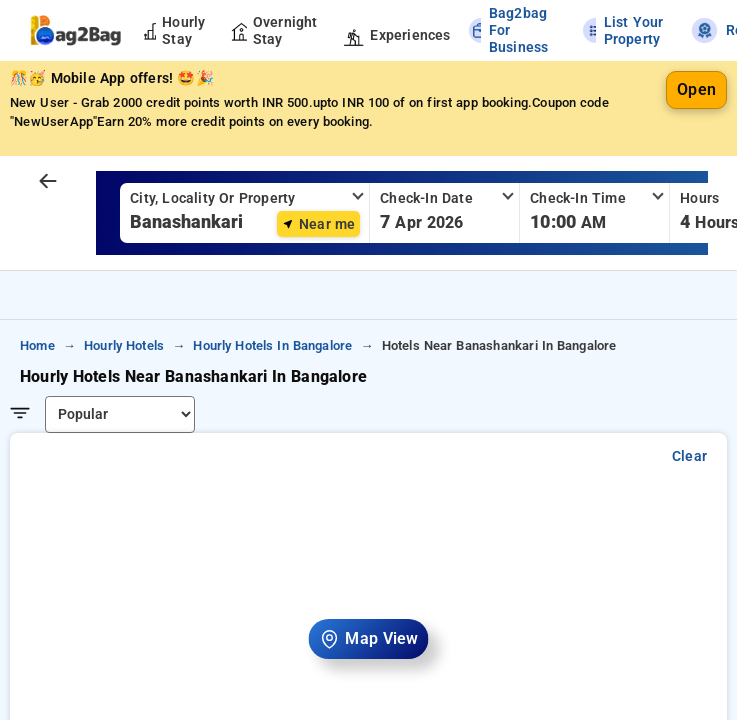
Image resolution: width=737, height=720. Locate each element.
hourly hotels (124, 345)
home (37, 345)
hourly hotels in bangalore (272, 345)
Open (696, 89)
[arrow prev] (48, 182)
